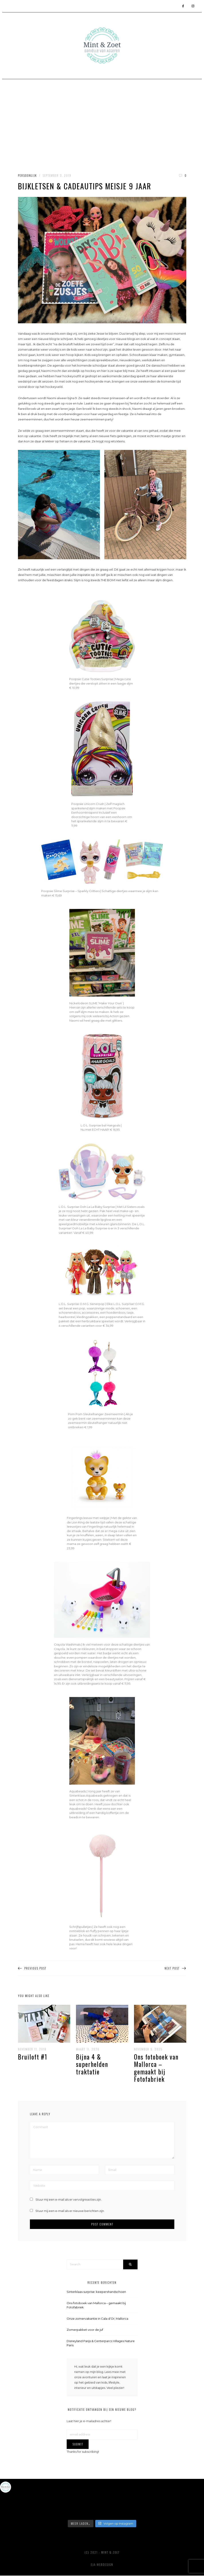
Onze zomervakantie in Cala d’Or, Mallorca (97, 2318)
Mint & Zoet (110, 2552)
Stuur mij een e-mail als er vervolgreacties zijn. (68, 2199)
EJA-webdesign (102, 2564)
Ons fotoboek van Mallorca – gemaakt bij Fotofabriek (156, 2068)
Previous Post (32, 1968)
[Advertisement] (102, 125)
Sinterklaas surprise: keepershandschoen (96, 2291)
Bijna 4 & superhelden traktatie (92, 2064)
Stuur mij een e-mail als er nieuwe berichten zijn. (70, 2211)
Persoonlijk (27, 175)
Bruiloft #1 (32, 2056)
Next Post (175, 1968)
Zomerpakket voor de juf (85, 2329)
